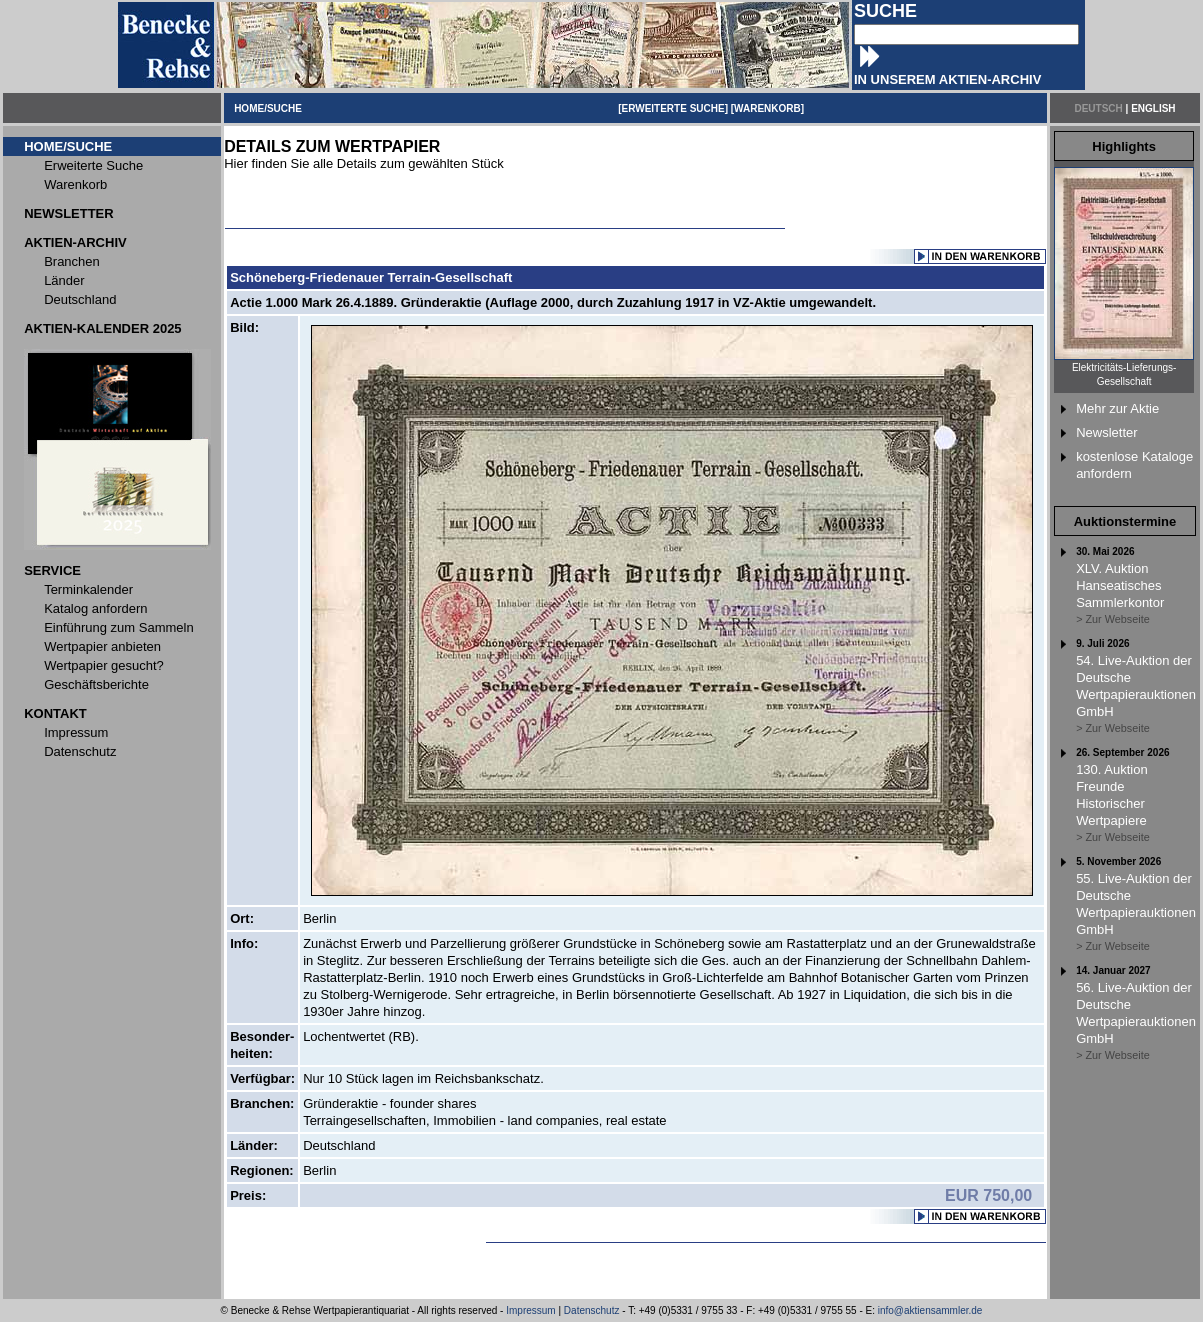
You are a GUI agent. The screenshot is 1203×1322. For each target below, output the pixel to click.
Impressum (530, 1310)
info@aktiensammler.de (930, 1310)
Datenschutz (592, 1310)
